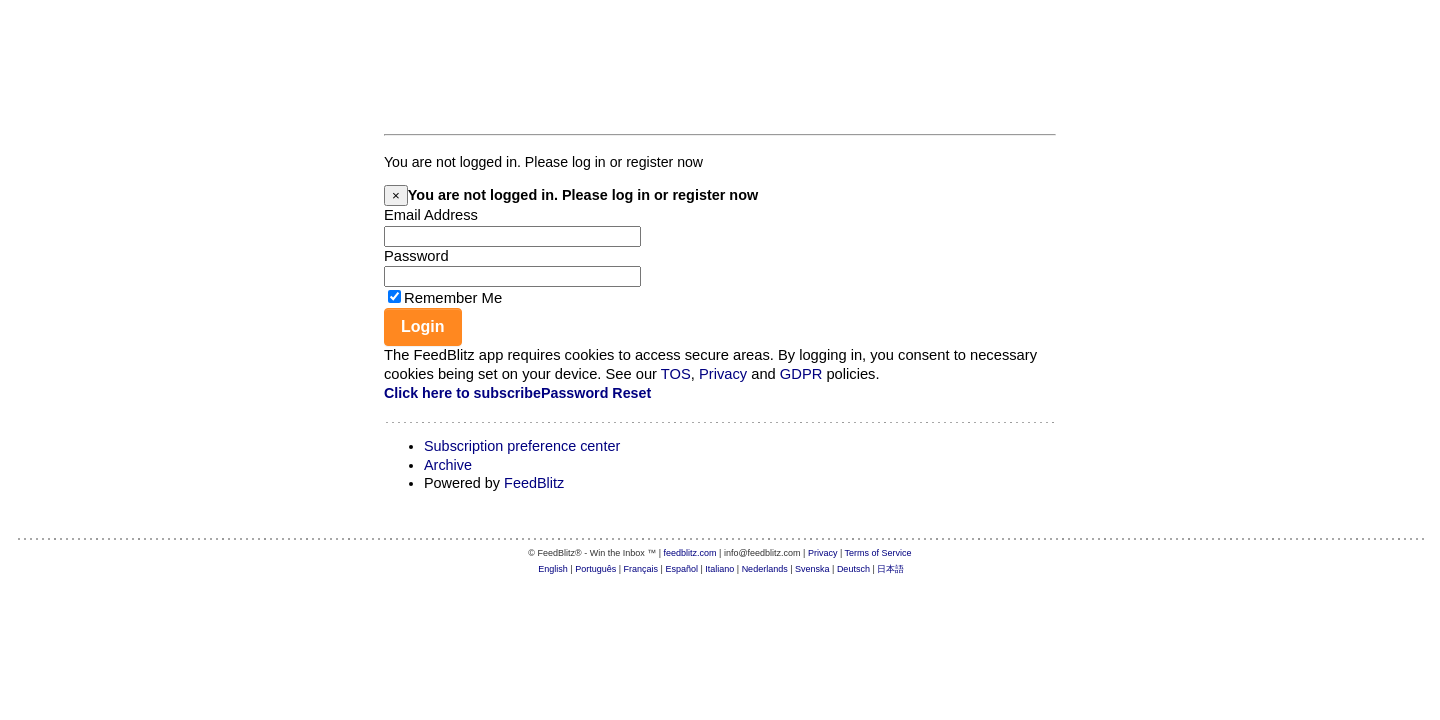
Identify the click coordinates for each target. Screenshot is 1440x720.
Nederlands (765, 569)
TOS (676, 374)
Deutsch (853, 569)
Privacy (723, 374)
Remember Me (453, 298)
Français (641, 569)
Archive (448, 465)
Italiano (719, 569)
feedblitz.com (690, 553)
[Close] (396, 195)
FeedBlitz (534, 483)
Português (595, 569)
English (553, 569)
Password (416, 256)
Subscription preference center (522, 446)
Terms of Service (878, 553)
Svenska (812, 569)
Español (681, 569)
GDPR (801, 374)
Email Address (431, 215)
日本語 (890, 569)
